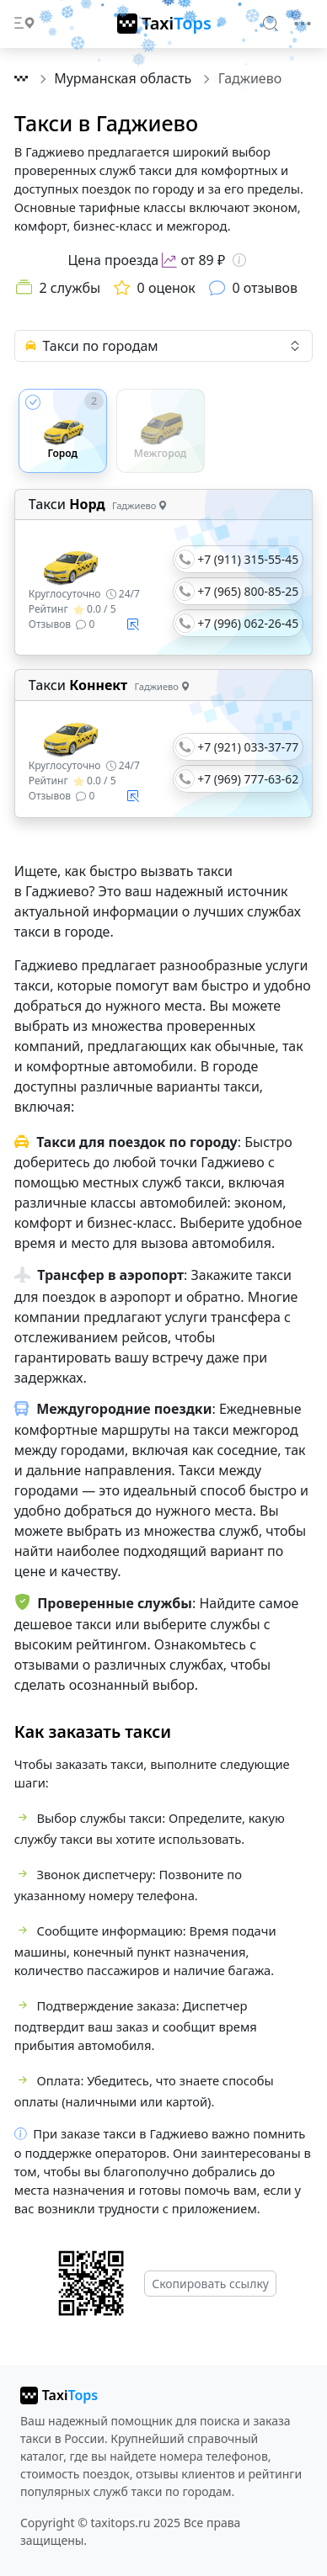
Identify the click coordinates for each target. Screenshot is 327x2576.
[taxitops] (59, 2395)
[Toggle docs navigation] (24, 24)
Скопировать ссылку (210, 2284)
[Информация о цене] (239, 260)
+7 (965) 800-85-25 (247, 591)
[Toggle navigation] (302, 23)
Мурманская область (124, 78)
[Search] (271, 23)
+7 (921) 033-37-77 (247, 747)
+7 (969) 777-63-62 (247, 779)
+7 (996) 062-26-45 (247, 623)
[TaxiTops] (164, 23)
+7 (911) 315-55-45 (247, 559)
